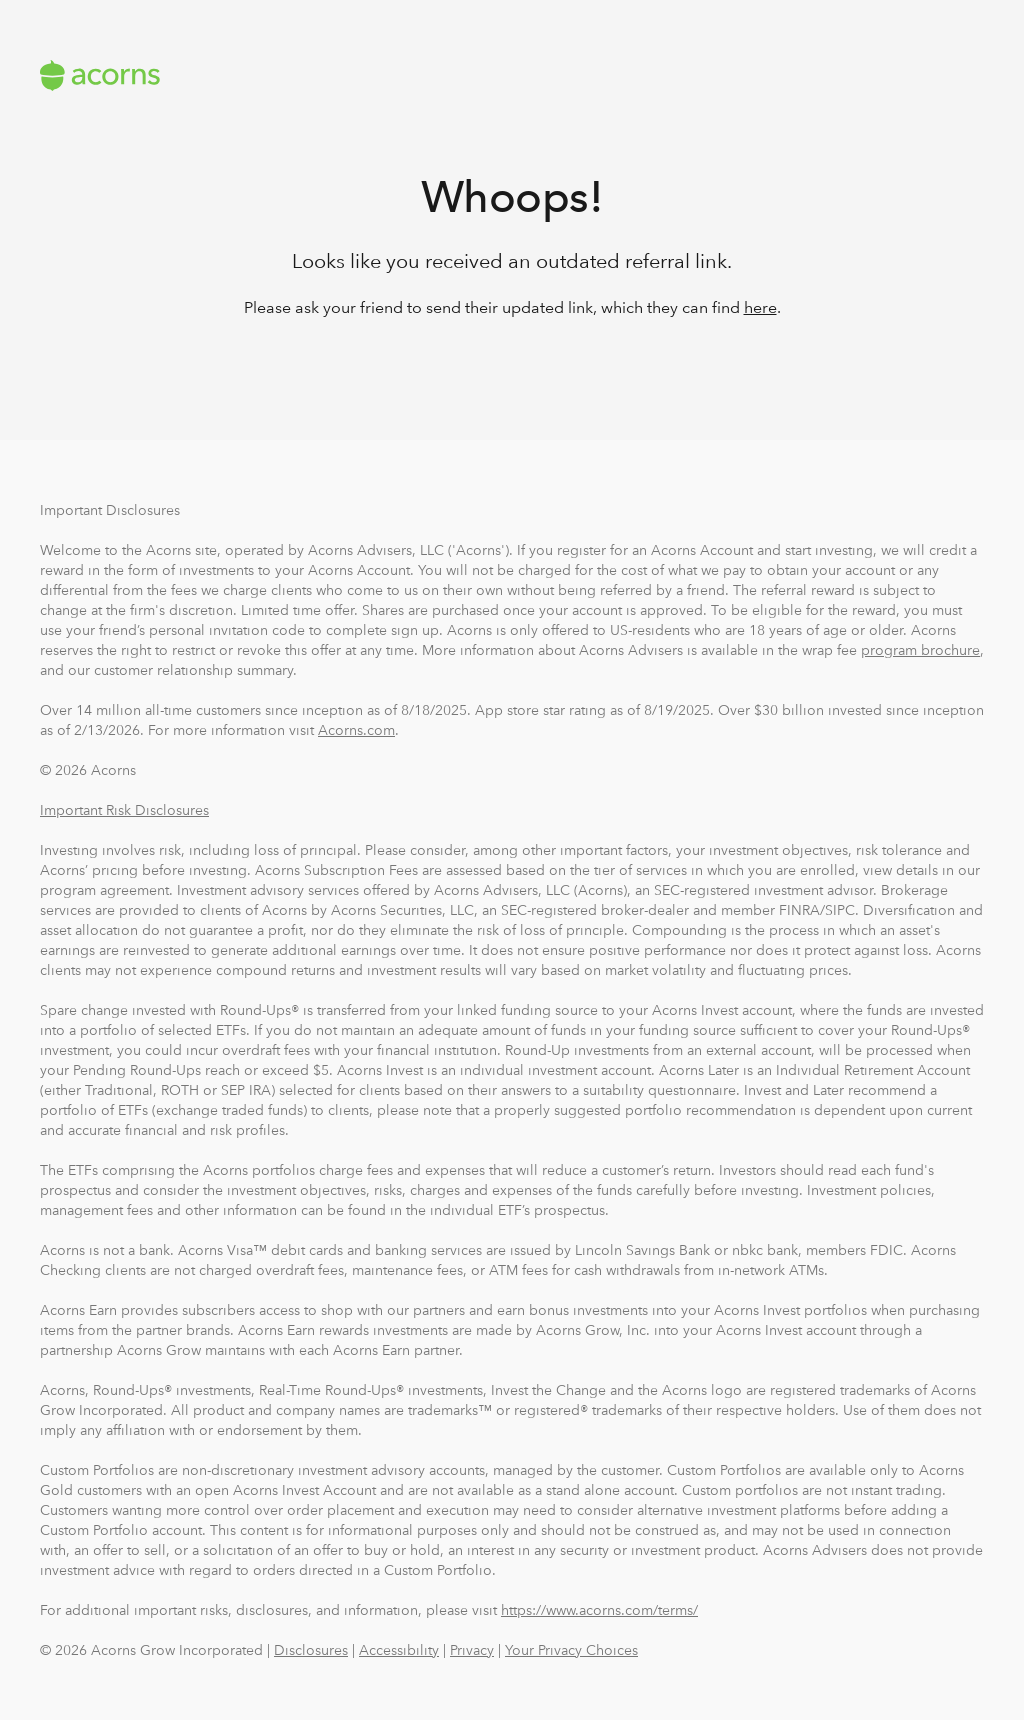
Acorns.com (356, 730)
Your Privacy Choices (571, 1650)
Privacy (472, 1650)
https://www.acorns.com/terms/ (599, 1610)
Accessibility (399, 1650)
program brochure (920, 650)
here (760, 307)
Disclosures (311, 1650)
